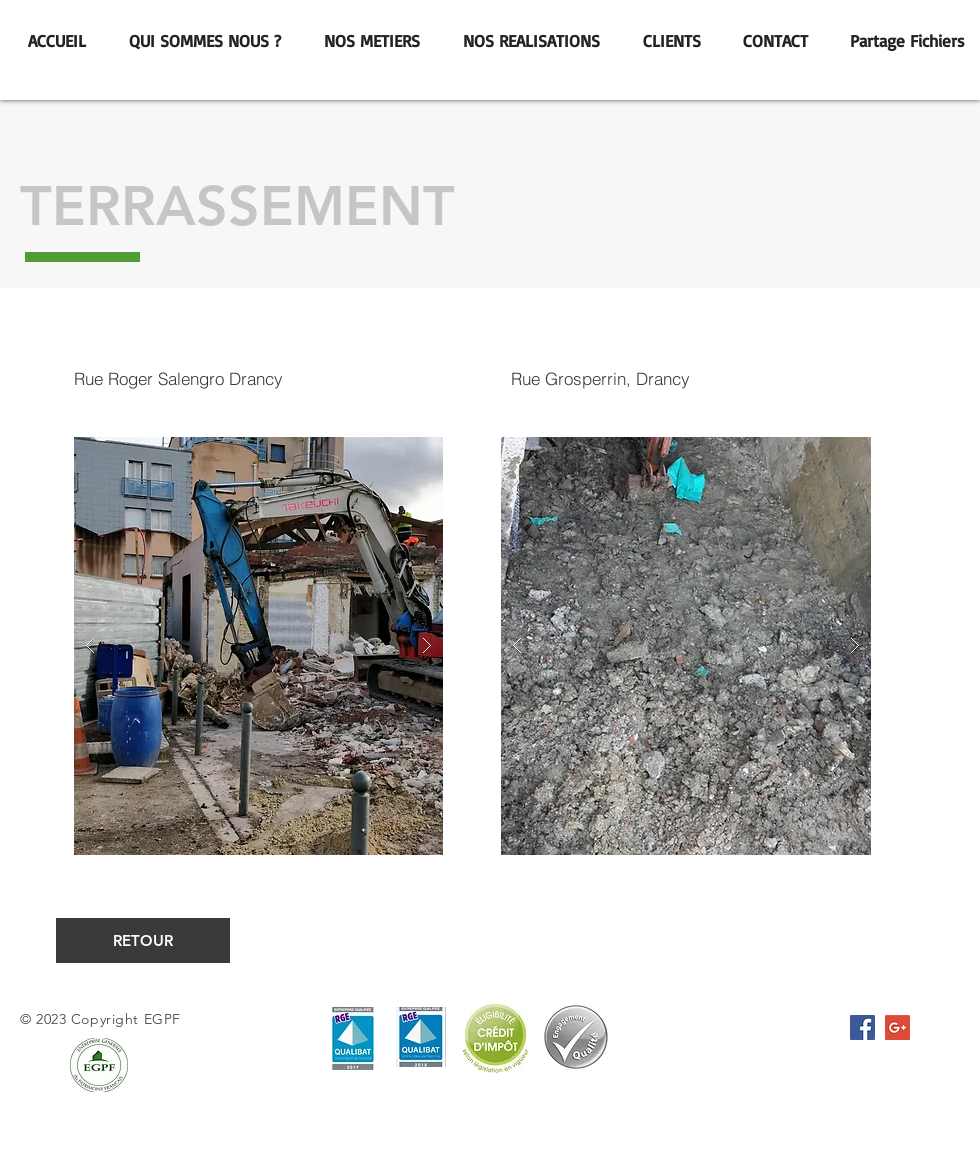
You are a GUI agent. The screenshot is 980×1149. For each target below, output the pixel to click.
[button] (258, 646)
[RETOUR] (143, 940)
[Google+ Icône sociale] (897, 1027)
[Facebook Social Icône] (862, 1027)
